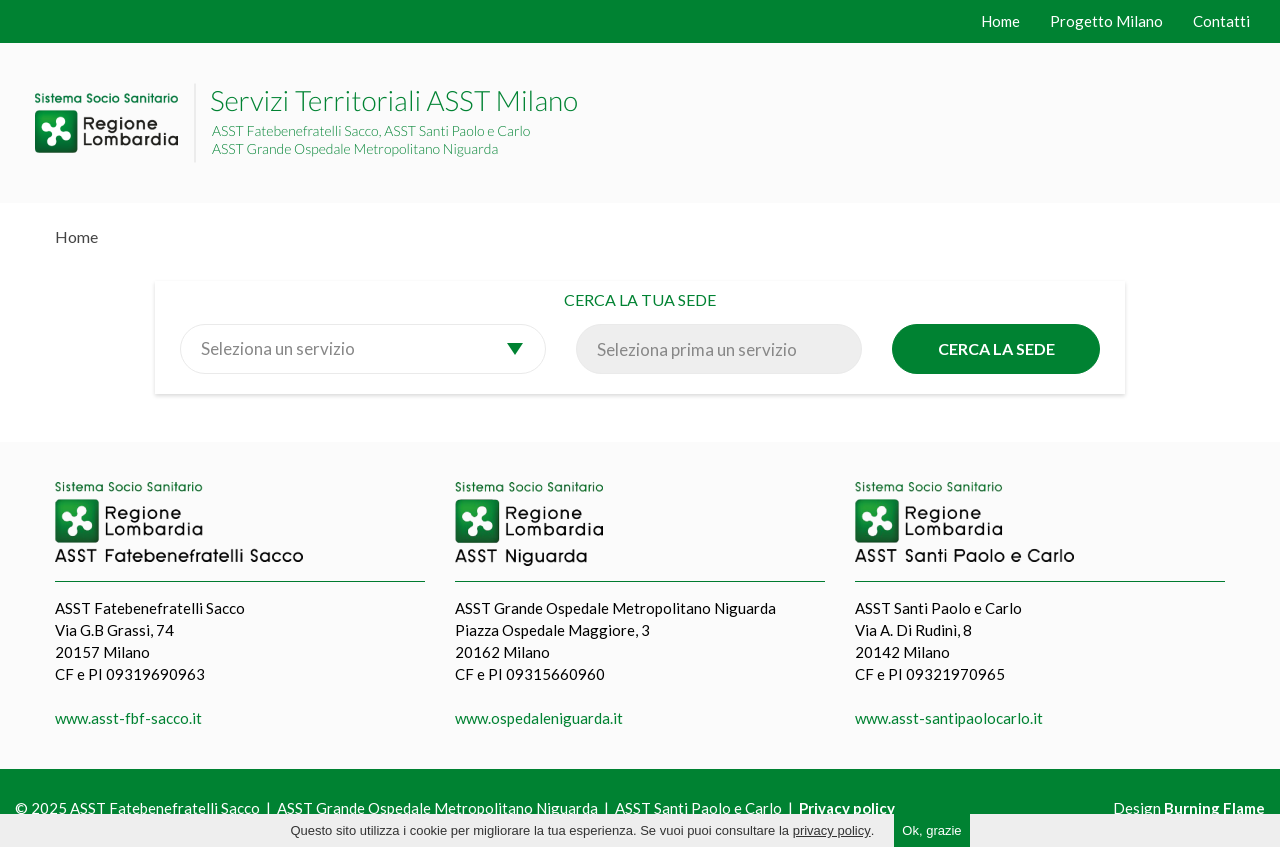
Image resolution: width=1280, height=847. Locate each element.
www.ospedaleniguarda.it (539, 718)
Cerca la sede (996, 348)
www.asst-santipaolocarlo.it (949, 718)
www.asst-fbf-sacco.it (128, 718)
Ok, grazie (931, 830)
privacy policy (832, 830)
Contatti (1221, 21)
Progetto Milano (1106, 21)
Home (1000, 21)
